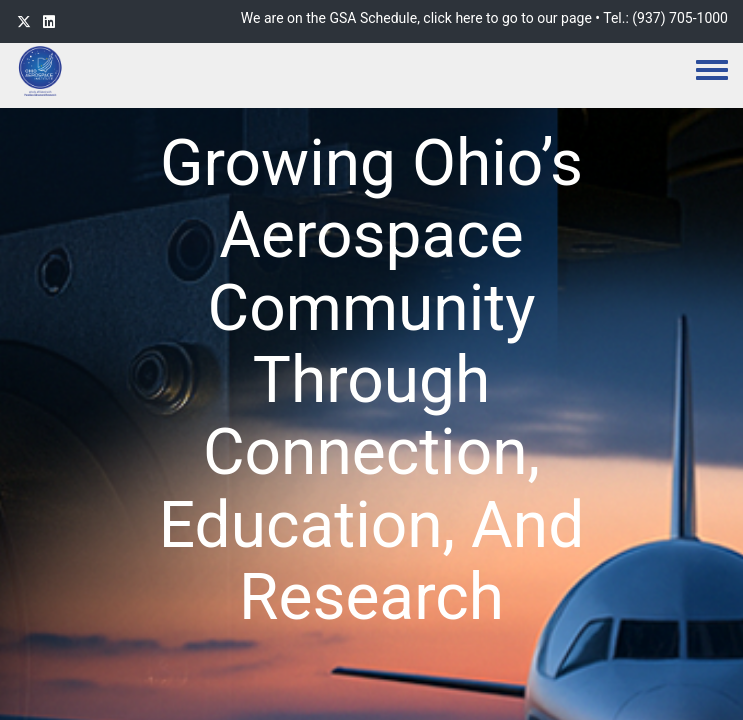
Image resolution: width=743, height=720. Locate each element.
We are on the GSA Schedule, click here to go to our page (416, 18)
